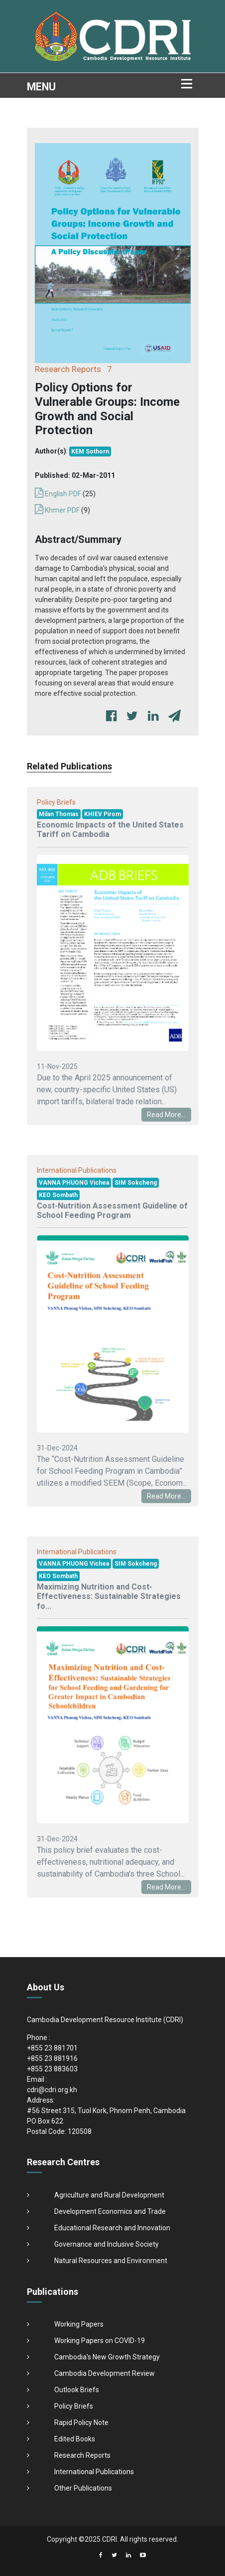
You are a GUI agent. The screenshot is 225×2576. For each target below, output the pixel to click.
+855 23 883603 (52, 2069)
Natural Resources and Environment (110, 2261)
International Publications (94, 2472)
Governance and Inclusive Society (106, 2244)
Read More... (166, 1115)
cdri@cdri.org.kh (52, 2090)
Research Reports (82, 2455)
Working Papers (79, 2324)
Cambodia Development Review (104, 2373)
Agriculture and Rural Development (109, 2195)
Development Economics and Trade (110, 2211)
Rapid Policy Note (81, 2422)
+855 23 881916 (52, 2058)
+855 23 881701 (52, 2048)
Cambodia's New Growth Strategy (107, 2357)
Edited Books (74, 2439)
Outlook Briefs (76, 2390)
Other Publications (83, 2488)
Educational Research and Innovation (112, 2228)
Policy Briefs (73, 2406)
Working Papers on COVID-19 (99, 2341)
